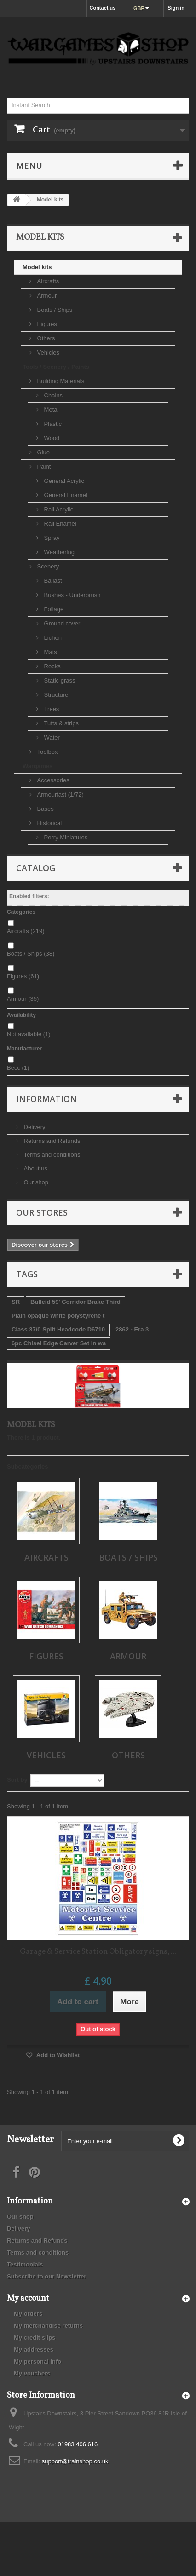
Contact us (102, 8)
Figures (46, 324)
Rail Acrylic (57, 509)
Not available (29, 1034)
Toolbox (46, 751)
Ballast (52, 580)
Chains (52, 395)
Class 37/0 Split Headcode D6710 (58, 1329)
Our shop (35, 1182)
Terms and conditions (51, 1154)
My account (28, 2298)
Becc (18, 1067)
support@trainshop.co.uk (75, 2461)
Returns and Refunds (51, 1140)
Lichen (52, 637)
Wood (50, 438)
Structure (55, 694)
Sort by (17, 1779)
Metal (50, 409)
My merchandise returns (48, 2325)
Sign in (175, 8)
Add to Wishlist (57, 2055)
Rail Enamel (59, 523)
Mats (49, 651)
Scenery (47, 566)
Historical (48, 823)
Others (45, 338)
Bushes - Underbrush (71, 594)
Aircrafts (47, 281)
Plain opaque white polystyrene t (58, 1315)
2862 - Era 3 (132, 1329)
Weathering (58, 552)
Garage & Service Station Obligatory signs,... (98, 1951)
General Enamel (64, 495)
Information (46, 1098)
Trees (50, 709)
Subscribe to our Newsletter (46, 2276)
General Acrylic (63, 480)
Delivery (34, 1127)
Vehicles (47, 352)
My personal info (37, 2361)
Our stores (42, 1212)
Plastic (52, 423)
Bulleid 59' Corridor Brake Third (75, 1301)
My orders (28, 2313)
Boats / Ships (53, 309)
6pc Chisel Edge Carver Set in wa (59, 1343)
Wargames (37, 766)
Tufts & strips (60, 723)
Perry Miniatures (64, 837)
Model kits (37, 267)
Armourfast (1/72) (59, 794)
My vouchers (32, 2373)
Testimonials (25, 2264)
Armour (46, 295)
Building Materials (59, 381)
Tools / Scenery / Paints (56, 366)
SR (16, 1301)
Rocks (51, 666)
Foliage (52, 609)
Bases (44, 808)
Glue (42, 452)
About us (34, 1168)
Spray (51, 537)
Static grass (58, 680)
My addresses (33, 2349)
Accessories (52, 780)
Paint (43, 466)
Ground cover (61, 623)
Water (51, 737)
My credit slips (34, 2337)
